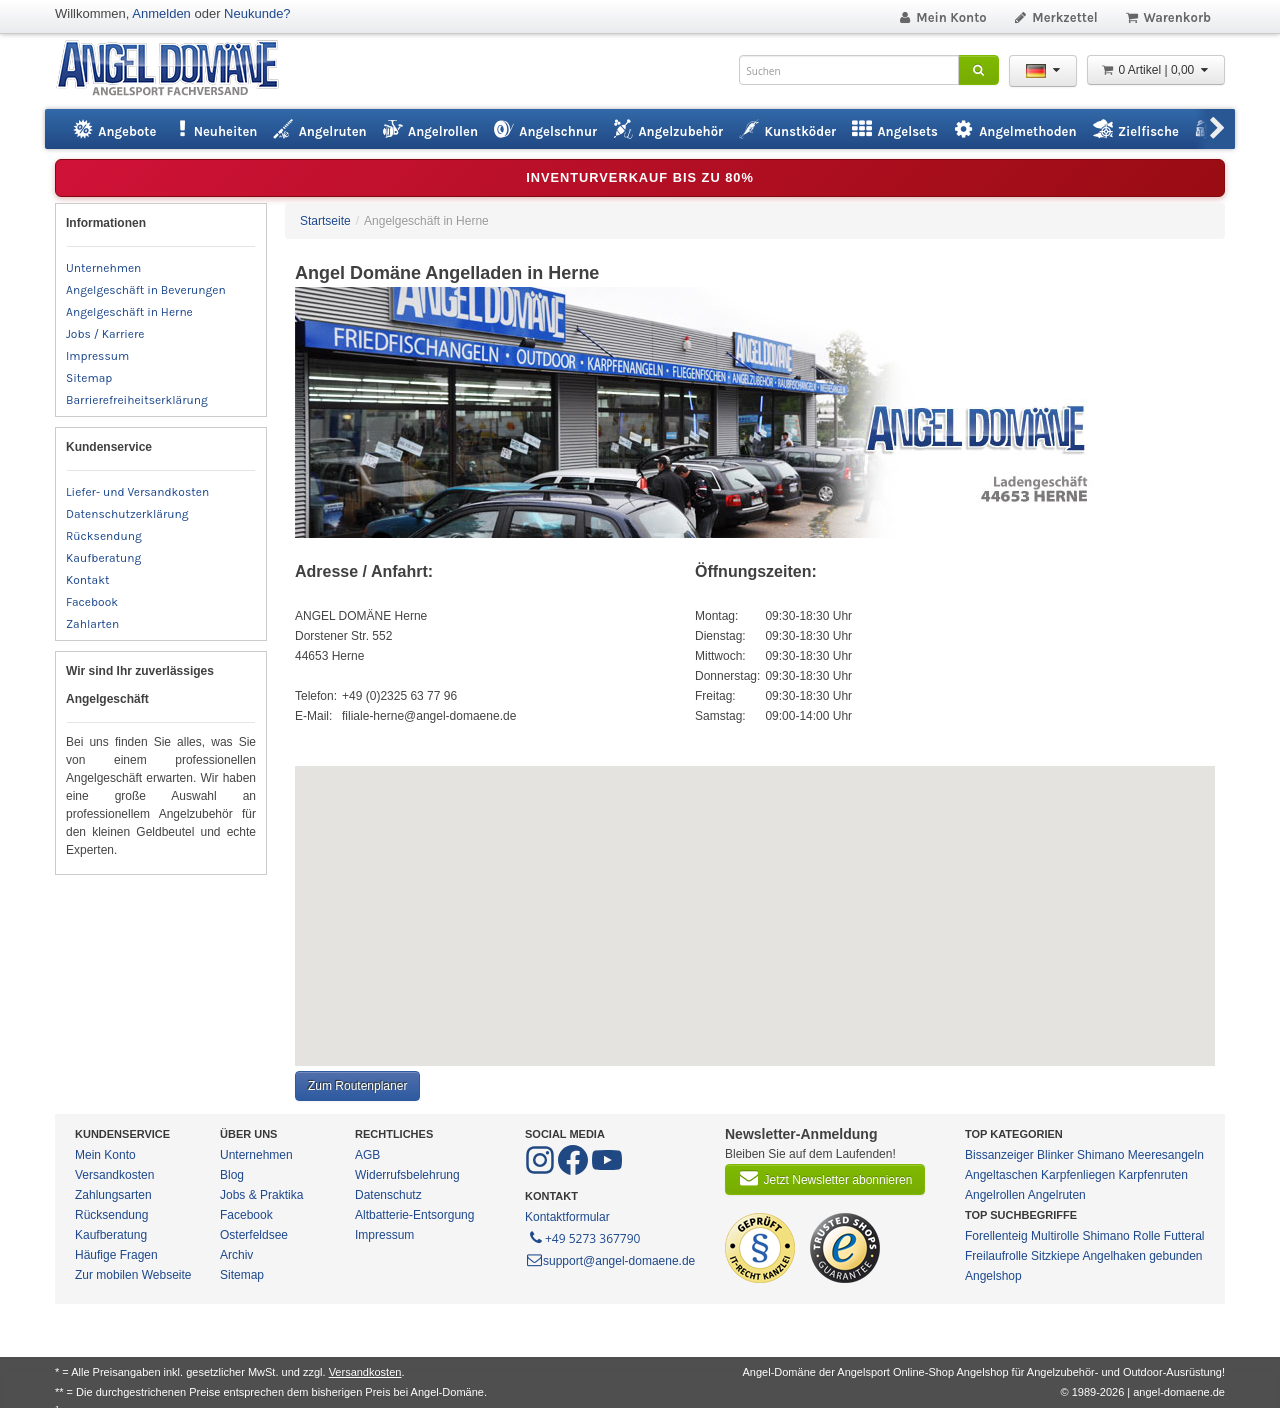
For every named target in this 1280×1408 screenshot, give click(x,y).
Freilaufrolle (996, 1256)
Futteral (1184, 1236)
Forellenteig (996, 1236)
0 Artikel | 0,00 (1156, 70)
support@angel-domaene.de (610, 1261)
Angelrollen (995, 1195)
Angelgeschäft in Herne (129, 312)
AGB (367, 1155)
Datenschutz (388, 1195)
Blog (232, 1175)
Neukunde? (257, 13)
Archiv (236, 1255)
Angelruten (1057, 1195)
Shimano (1100, 1155)
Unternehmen (103, 268)
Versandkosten (114, 1175)
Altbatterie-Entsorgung (414, 1215)
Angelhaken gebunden (1142, 1256)
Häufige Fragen (116, 1255)
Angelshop (993, 1276)
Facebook (92, 602)
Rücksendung (104, 536)
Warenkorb (1167, 17)
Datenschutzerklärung (127, 514)
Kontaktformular (567, 1217)
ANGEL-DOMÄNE (177, 69)
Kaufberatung (103, 558)
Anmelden (161, 13)
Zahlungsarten (113, 1195)
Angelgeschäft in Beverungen (146, 290)
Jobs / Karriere (105, 334)
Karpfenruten (1152, 1175)
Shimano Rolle (1121, 1236)
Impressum (97, 356)
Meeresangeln (1166, 1155)
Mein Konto (942, 17)
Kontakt (87, 580)
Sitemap (89, 378)
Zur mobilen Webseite (133, 1275)
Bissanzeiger (999, 1155)
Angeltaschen (1001, 1175)
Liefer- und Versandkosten (137, 492)
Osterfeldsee (254, 1235)
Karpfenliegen (1078, 1175)
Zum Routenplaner (357, 1086)
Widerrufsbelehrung (407, 1175)
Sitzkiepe (1055, 1256)
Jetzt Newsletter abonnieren (825, 1178)
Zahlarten (92, 624)
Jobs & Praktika (261, 1195)
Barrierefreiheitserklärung (137, 400)
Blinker (1055, 1155)
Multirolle (1055, 1236)
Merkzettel (1055, 17)
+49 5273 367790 (583, 1237)
